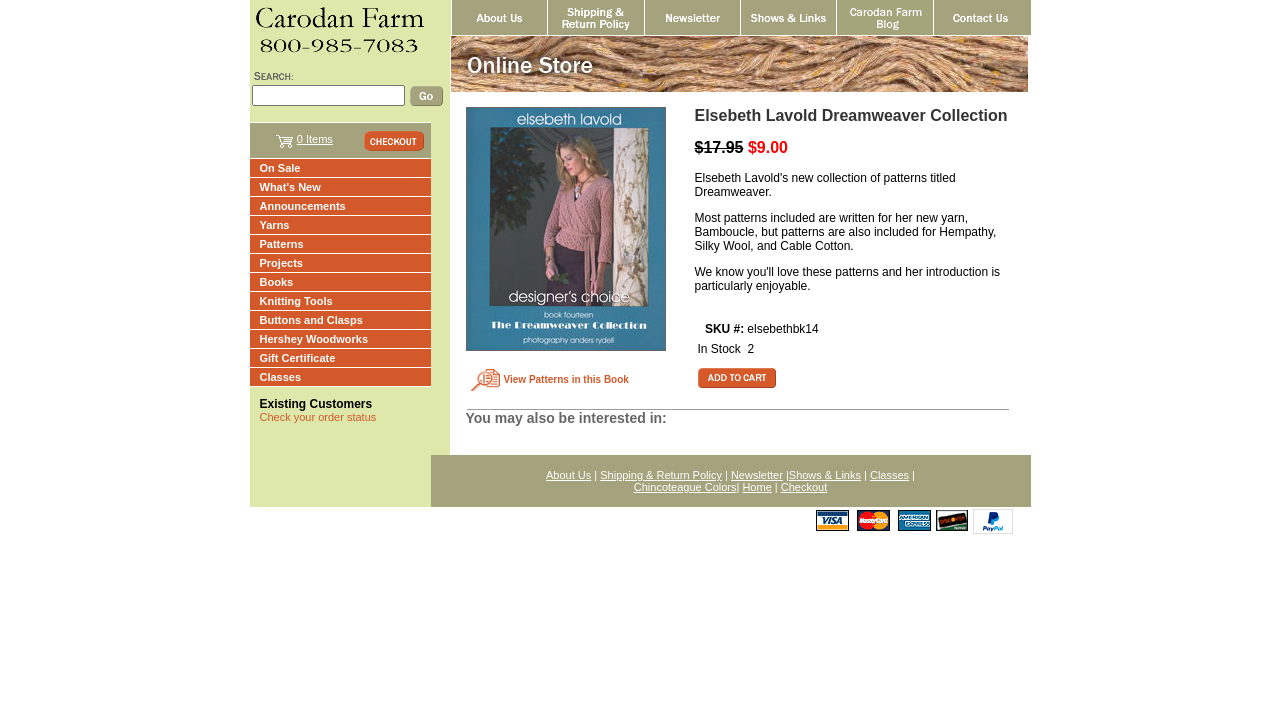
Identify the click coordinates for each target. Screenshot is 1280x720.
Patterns (282, 244)
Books (277, 282)
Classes (281, 377)
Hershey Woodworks (314, 339)
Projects (281, 263)
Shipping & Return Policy (661, 475)
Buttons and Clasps (311, 320)
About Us (568, 475)
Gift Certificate (298, 358)
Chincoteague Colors (685, 487)
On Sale (280, 168)
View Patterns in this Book (566, 379)
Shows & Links (825, 475)
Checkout (804, 487)
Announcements (303, 206)
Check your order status (318, 417)
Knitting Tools (296, 301)
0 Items (315, 139)
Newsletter (757, 475)
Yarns (275, 225)
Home (756, 487)
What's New (290, 187)
